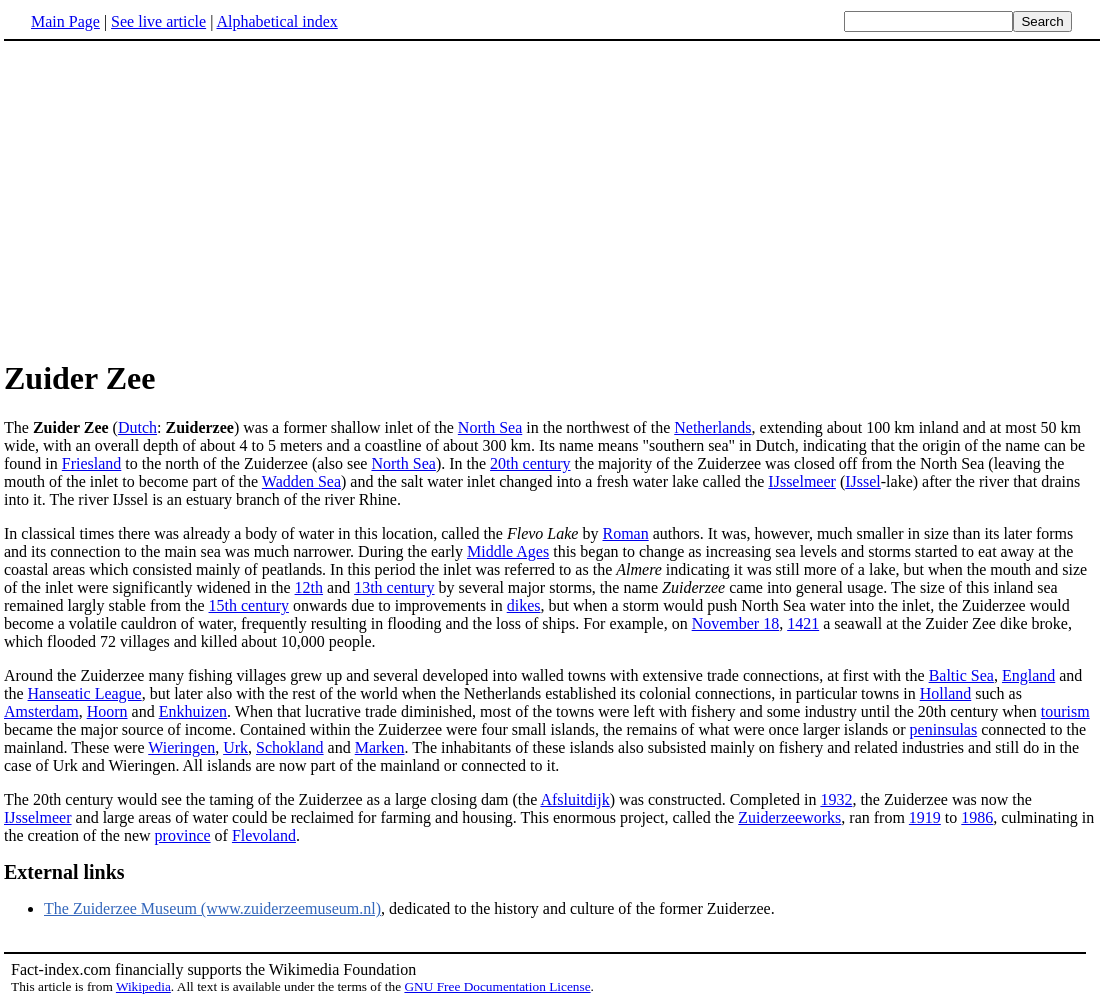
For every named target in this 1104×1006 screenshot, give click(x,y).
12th (309, 587)
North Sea (490, 427)
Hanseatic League (85, 693)
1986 (977, 817)
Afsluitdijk (574, 799)
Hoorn (107, 711)
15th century (249, 605)
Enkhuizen (193, 711)
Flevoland (264, 835)
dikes (524, 605)
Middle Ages (508, 551)
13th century (394, 587)
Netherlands (712, 427)
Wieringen (181, 747)
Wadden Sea (301, 481)
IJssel (863, 481)
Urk (235, 747)
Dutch (137, 427)
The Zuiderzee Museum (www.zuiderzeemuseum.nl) (212, 908)
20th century (530, 463)
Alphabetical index (276, 21)
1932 (836, 799)
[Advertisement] (172, 199)
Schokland (290, 747)
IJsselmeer (802, 481)
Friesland (92, 463)
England (1028, 675)
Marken (380, 747)
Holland (946, 693)
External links (64, 872)
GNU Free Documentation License (497, 986)
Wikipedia (143, 986)
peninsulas (944, 729)
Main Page (65, 21)
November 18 (736, 623)
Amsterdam (41, 711)
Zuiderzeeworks (789, 817)
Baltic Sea (961, 675)
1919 (925, 817)
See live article (158, 21)
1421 (803, 623)
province (183, 835)
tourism (1065, 711)
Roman (625, 533)
